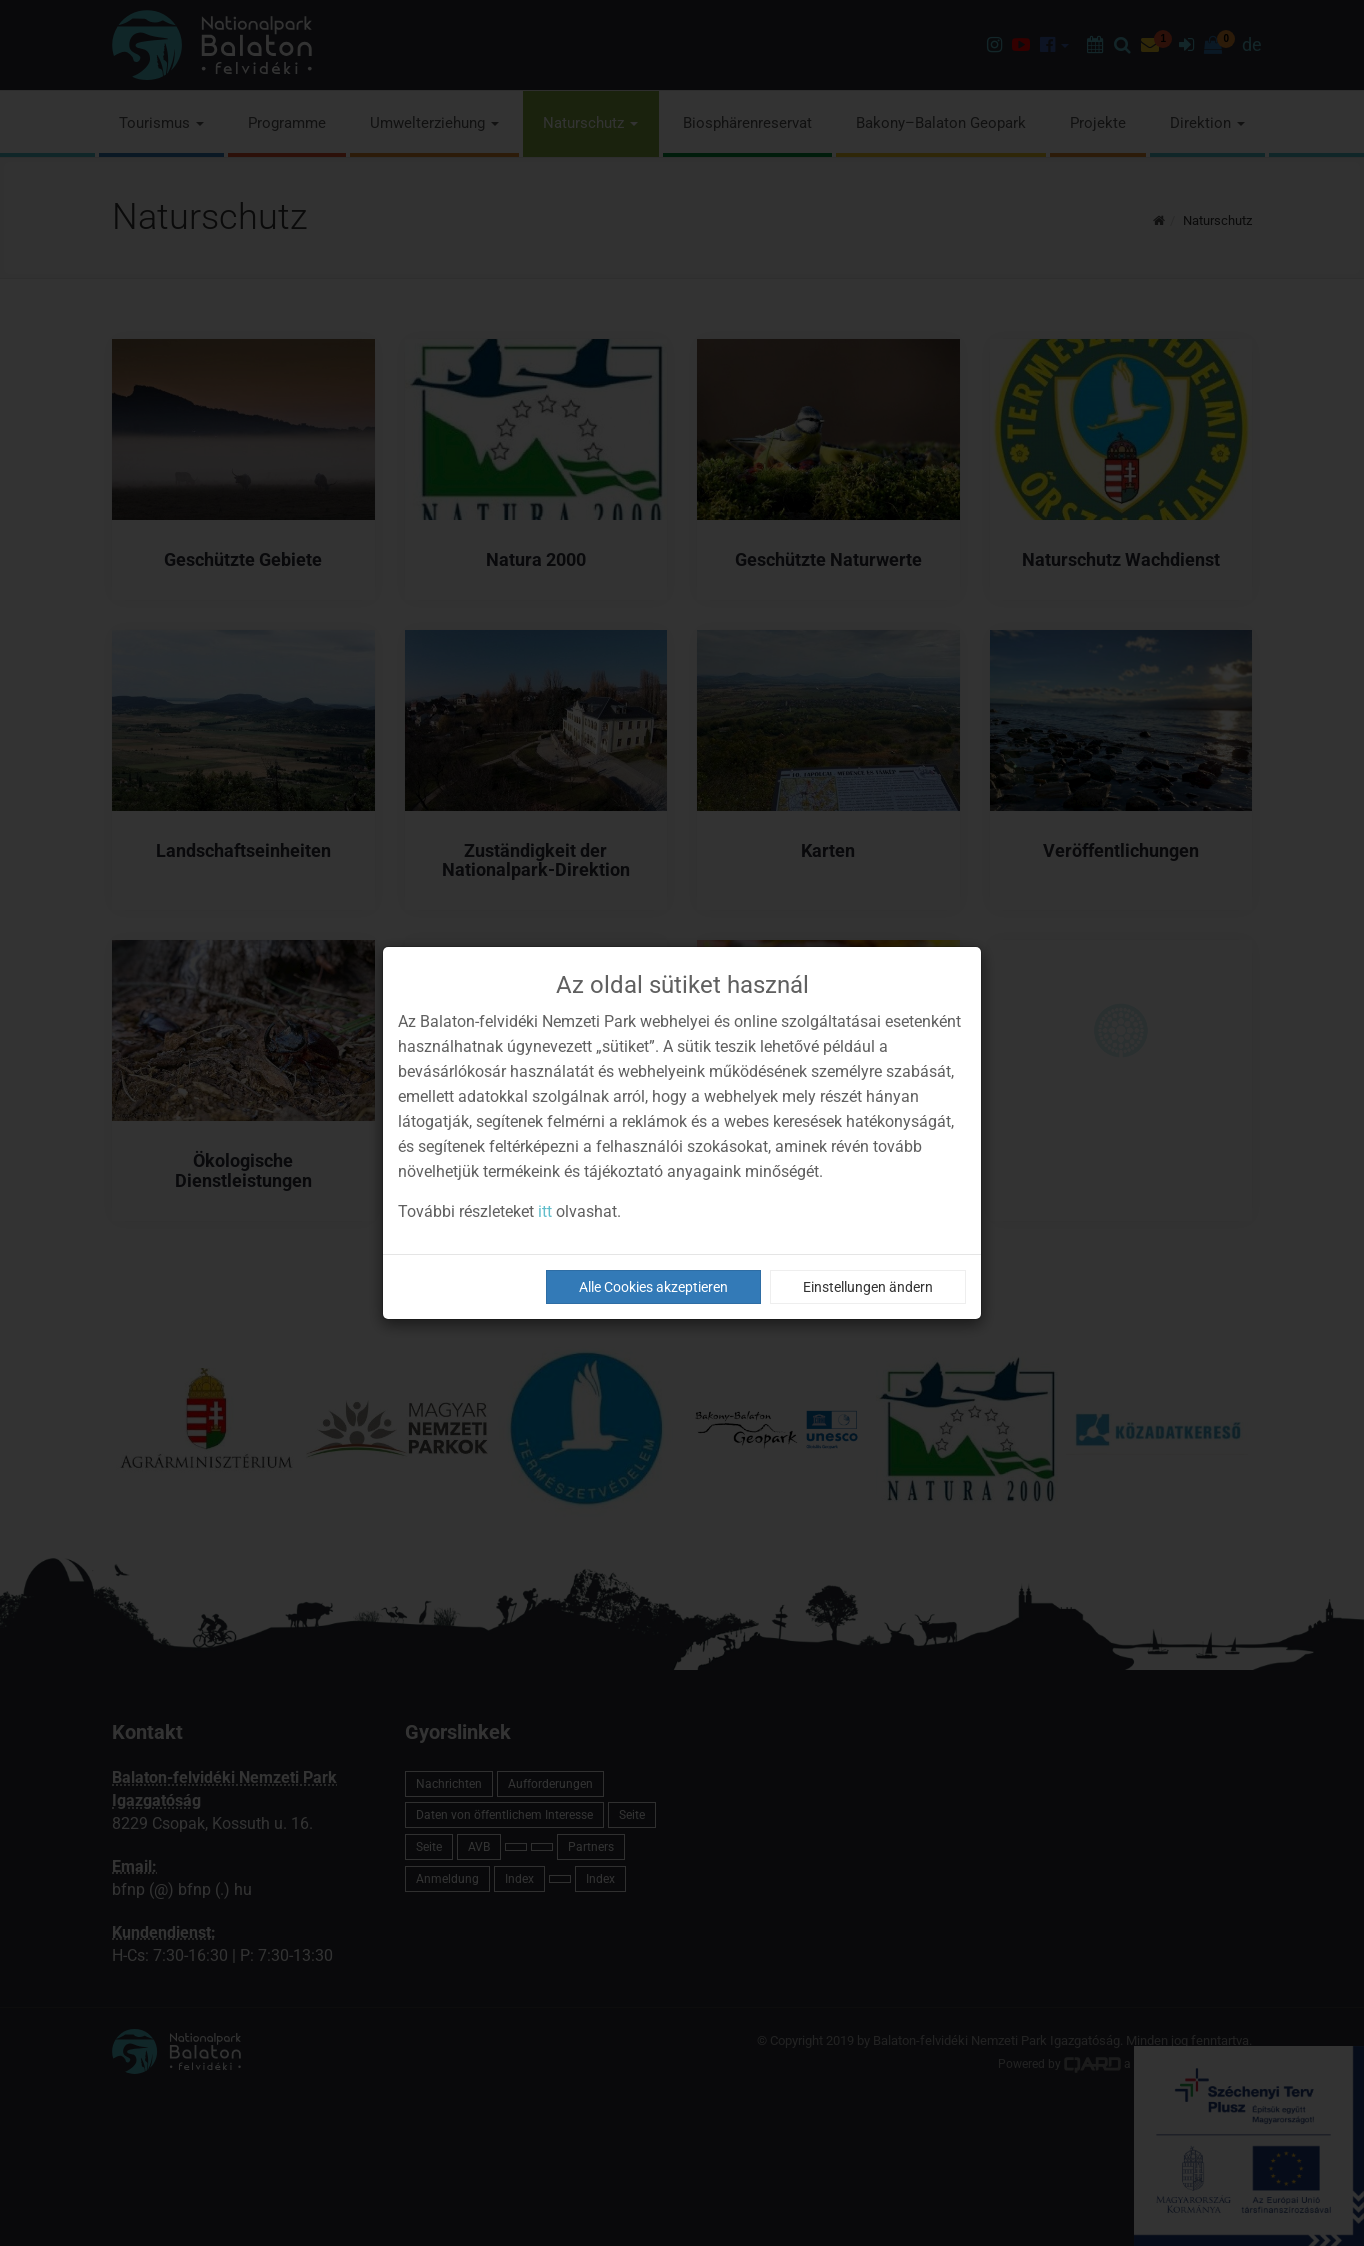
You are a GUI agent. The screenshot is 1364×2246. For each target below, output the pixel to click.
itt (545, 1211)
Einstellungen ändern (868, 1287)
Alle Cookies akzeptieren (653, 1287)
